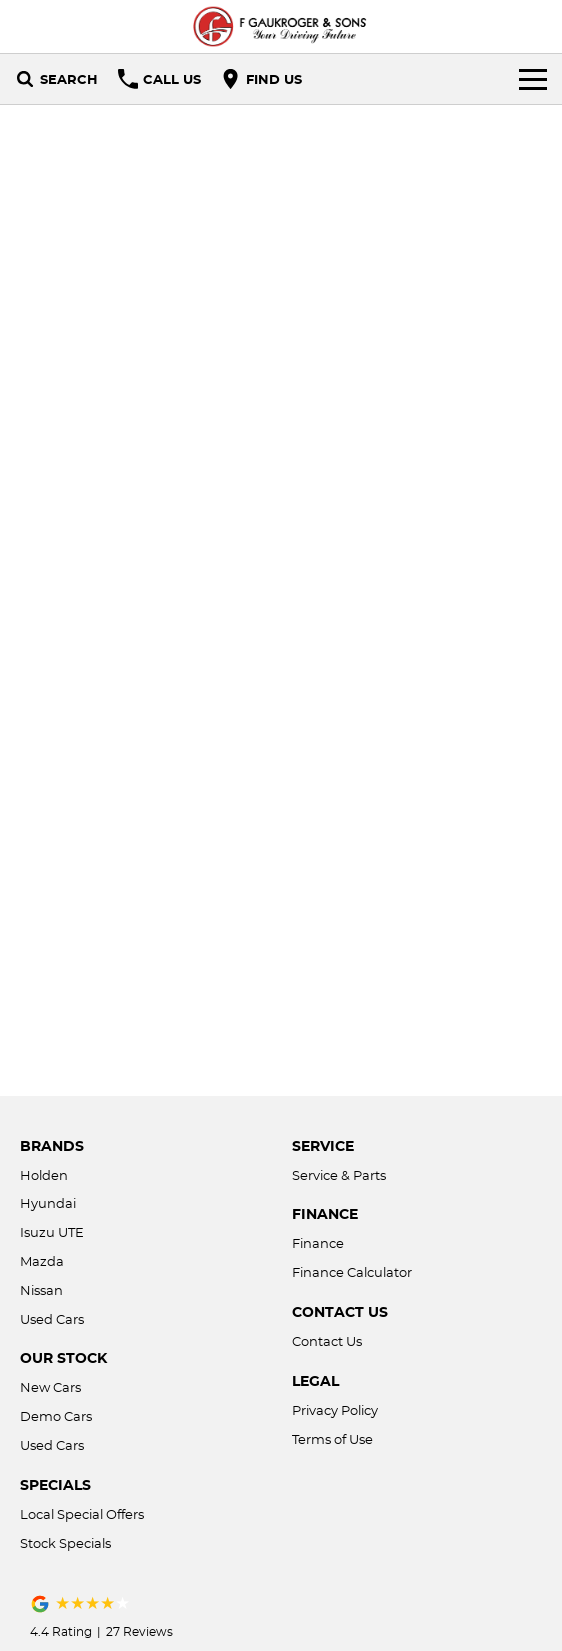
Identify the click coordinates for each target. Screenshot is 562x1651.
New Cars (50, 1387)
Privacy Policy (335, 1410)
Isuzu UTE (52, 1232)
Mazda (42, 1261)
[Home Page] (281, 26)
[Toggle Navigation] (533, 79)
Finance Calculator (352, 1272)
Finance (318, 1243)
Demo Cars (56, 1416)
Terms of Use (332, 1439)
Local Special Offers (82, 1514)
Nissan (41, 1290)
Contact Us (327, 1341)
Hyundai (48, 1203)
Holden (44, 1175)
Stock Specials (65, 1543)
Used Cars (52, 1319)
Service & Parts (339, 1175)
